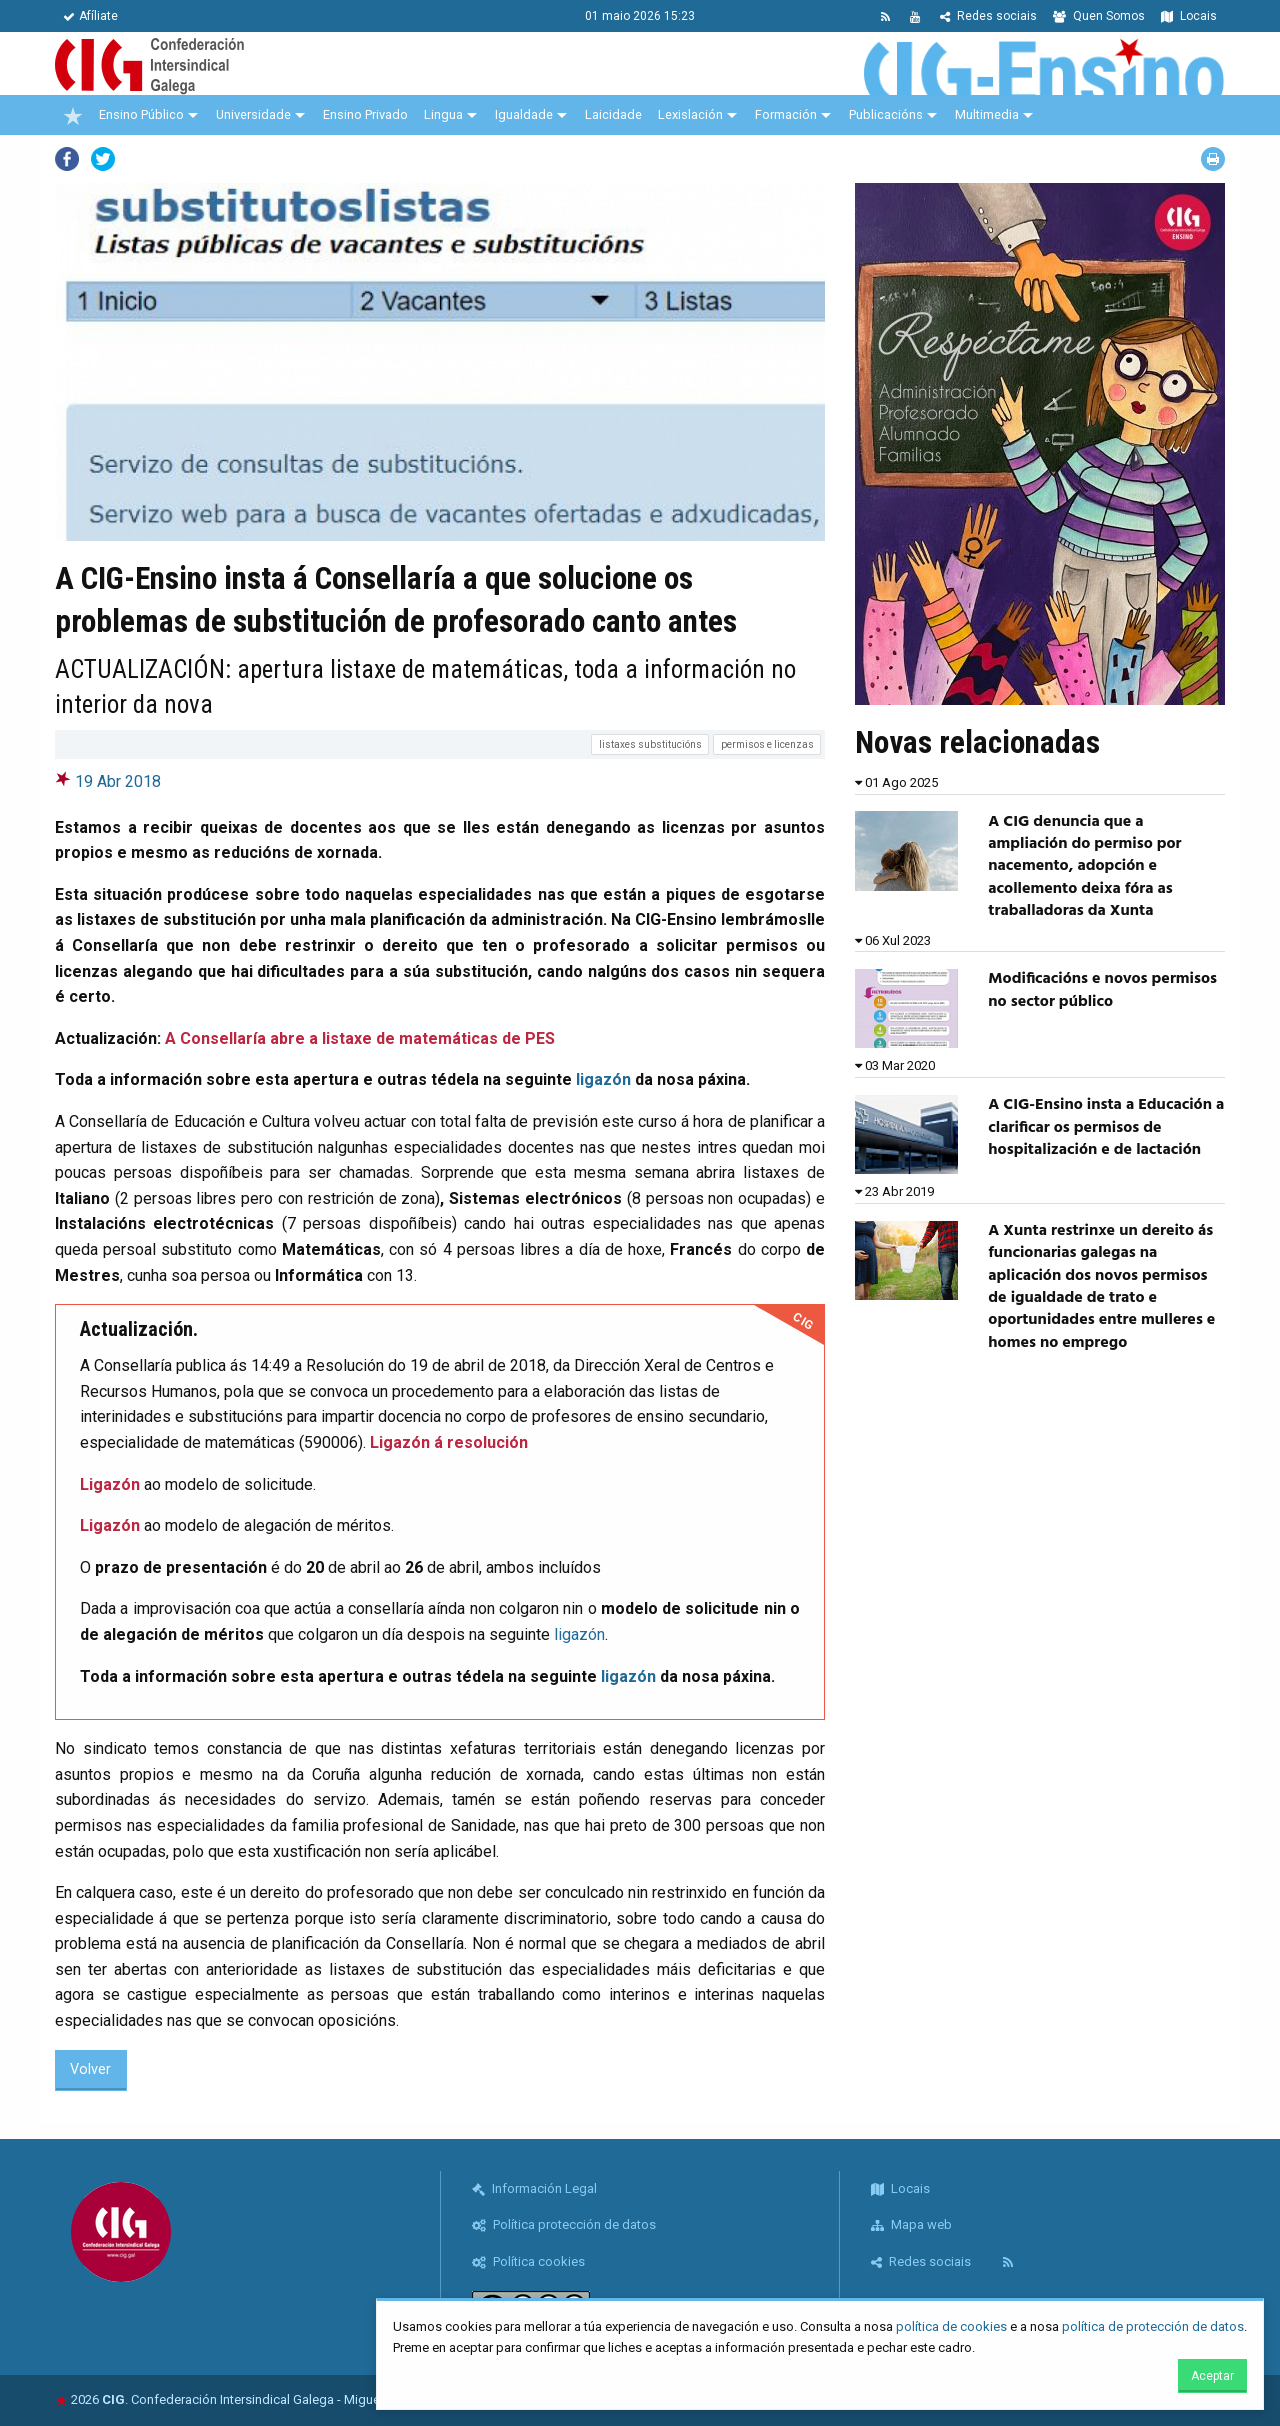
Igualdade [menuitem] (524, 114)
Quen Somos (1099, 16)
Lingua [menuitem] (443, 114)
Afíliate (90, 16)
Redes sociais (988, 16)
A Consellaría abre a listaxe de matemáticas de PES (360, 1038)
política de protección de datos (1153, 2326)
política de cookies (951, 2326)
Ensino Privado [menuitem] (365, 114)
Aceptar (1212, 2376)
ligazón (603, 1079)
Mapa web (911, 2224)
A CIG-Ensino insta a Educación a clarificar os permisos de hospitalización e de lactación (1106, 1127)
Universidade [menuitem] (253, 114)
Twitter (103, 159)
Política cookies (528, 2261)
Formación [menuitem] (786, 114)
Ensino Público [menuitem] (141, 114)
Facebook (67, 159)
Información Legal (534, 2188)
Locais (1189, 16)
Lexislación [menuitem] (690, 114)
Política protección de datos (564, 2224)
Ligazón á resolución (449, 1442)
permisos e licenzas (767, 744)
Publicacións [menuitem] (886, 114)
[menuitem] (73, 115)
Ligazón (110, 1484)
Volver (90, 2069)
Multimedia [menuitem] (987, 114)
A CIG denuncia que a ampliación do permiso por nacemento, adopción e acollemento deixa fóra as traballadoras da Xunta (1084, 867)
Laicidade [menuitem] (613, 114)
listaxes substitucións (650, 744)
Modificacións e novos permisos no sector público (1102, 990)
